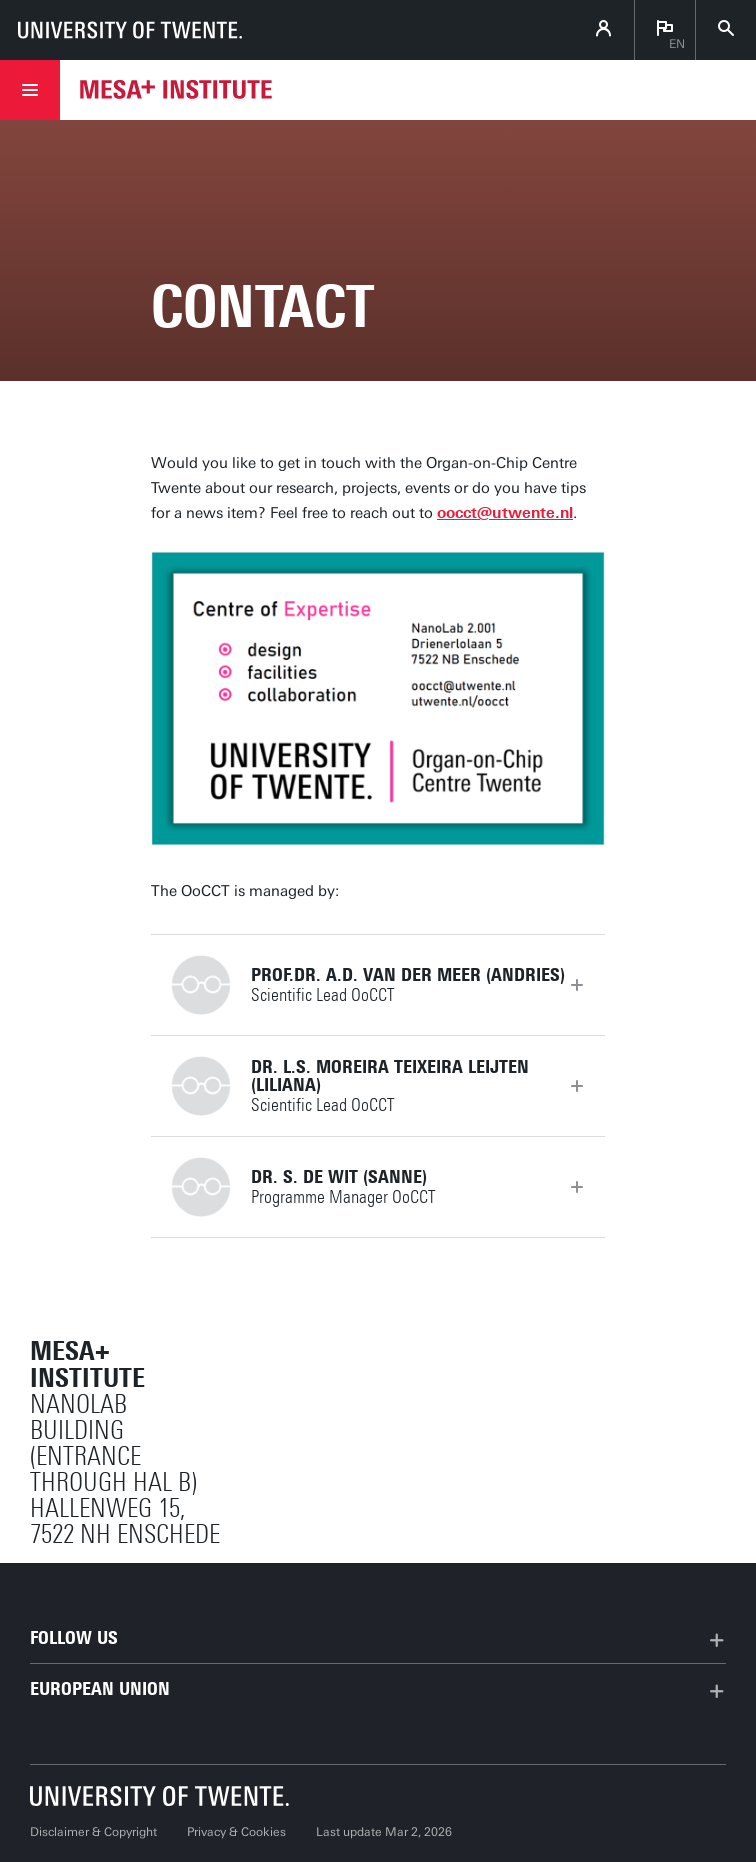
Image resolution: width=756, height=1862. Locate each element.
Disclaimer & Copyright (93, 1832)
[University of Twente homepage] (130, 30)
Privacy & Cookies (236, 1832)
